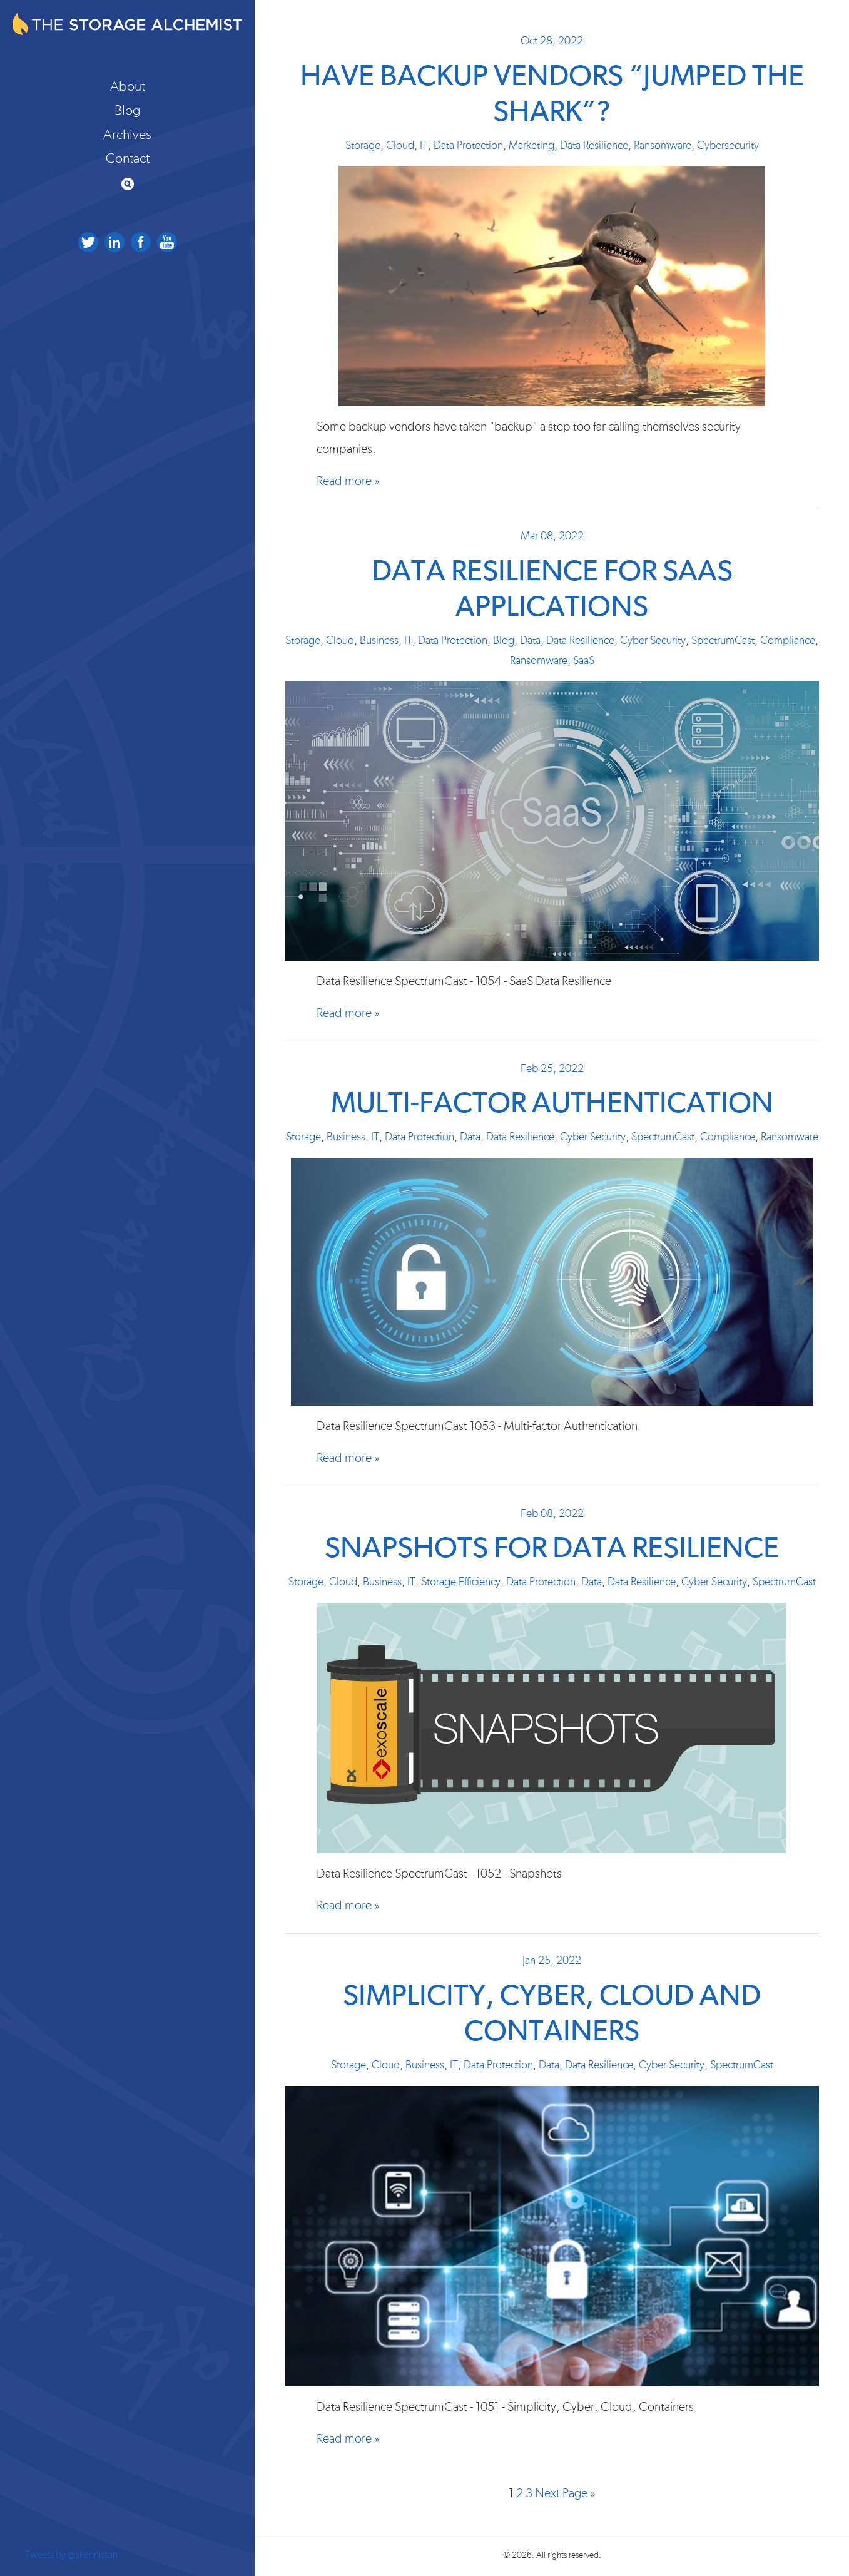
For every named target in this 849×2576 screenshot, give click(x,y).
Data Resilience (594, 145)
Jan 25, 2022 (551, 1960)
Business (379, 641)
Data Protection (468, 145)
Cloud (400, 145)
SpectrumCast (723, 641)
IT (424, 145)
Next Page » (565, 2493)
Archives (127, 134)
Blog (127, 110)
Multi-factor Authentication (552, 1103)
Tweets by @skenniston (71, 2555)
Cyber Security (653, 641)
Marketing (531, 145)
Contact (128, 158)
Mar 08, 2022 (552, 536)
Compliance (787, 641)
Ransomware (662, 145)
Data (530, 641)
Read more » (348, 481)
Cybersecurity (728, 145)
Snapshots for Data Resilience (552, 1548)
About (127, 86)
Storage (362, 145)
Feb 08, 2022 (552, 1514)
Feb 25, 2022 (552, 1069)
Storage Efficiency (461, 1582)
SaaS (583, 661)
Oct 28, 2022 (552, 41)
